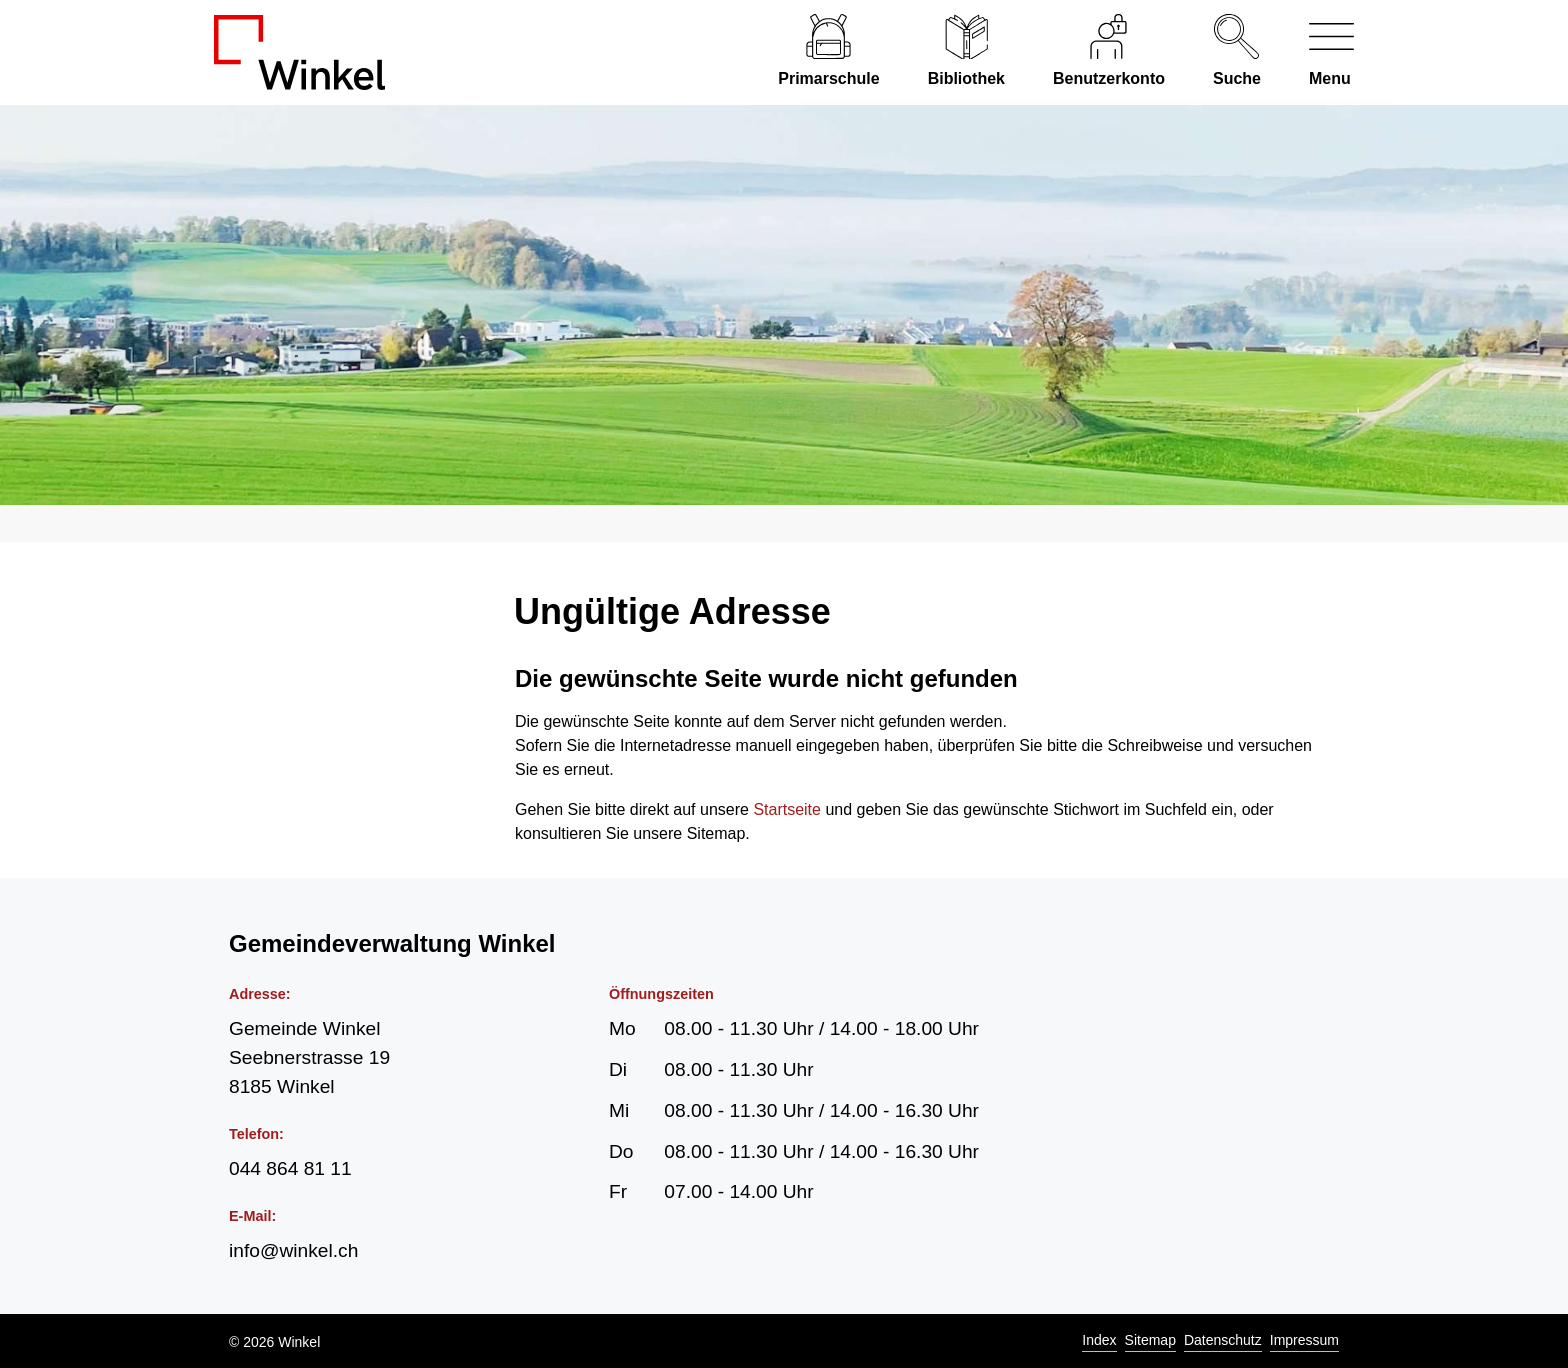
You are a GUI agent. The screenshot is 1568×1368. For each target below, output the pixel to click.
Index (1099, 1340)
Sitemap (1150, 1340)
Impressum (1304, 1340)
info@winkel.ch (293, 1250)
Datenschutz (1223, 1340)
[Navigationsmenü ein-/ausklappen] (1319, 52)
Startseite (787, 809)
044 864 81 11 (290, 1168)
